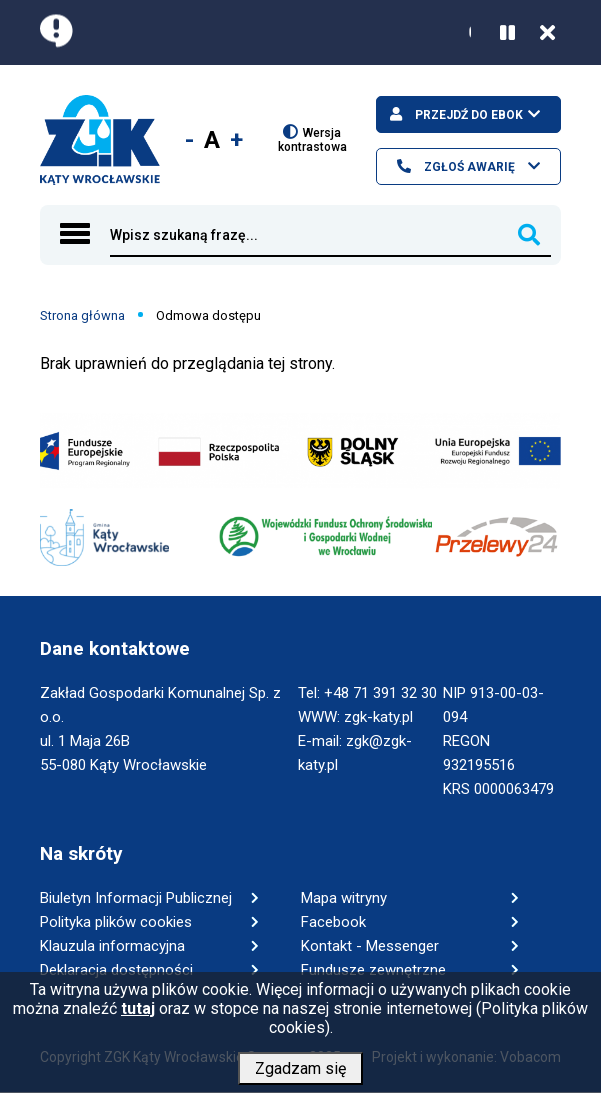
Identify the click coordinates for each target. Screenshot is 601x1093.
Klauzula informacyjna (112, 946)
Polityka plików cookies (116, 922)
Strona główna (82, 315)
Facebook (333, 922)
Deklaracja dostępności (116, 970)
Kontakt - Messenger (370, 946)
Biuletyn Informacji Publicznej (136, 898)
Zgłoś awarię (468, 167)
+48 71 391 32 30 (380, 693)
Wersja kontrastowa (312, 139)
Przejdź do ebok (467, 115)
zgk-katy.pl (378, 717)
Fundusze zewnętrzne (373, 970)
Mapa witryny (344, 898)
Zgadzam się (300, 1075)
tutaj (138, 1015)
